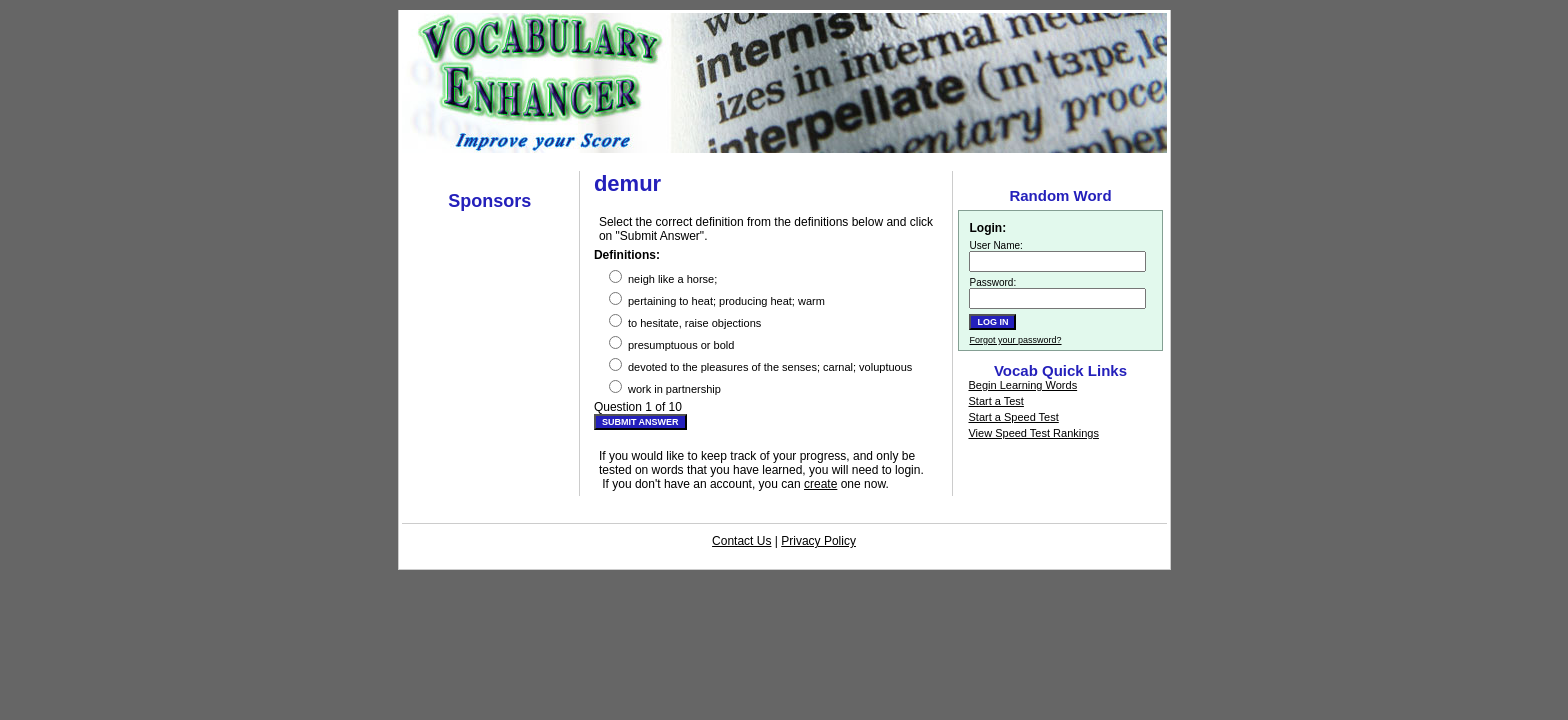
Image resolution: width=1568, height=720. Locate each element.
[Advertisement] (784, 160)
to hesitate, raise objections (685, 321)
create (820, 484)
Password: (992, 282)
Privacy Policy (818, 541)
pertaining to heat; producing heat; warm (717, 299)
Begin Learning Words (1022, 385)
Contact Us (741, 541)
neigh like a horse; (663, 277)
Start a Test (995, 401)
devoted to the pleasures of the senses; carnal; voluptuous (760, 365)
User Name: (995, 245)
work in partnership (665, 387)
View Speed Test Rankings (1033, 433)
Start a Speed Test (1013, 417)
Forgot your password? (1015, 340)
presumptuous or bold (671, 343)
